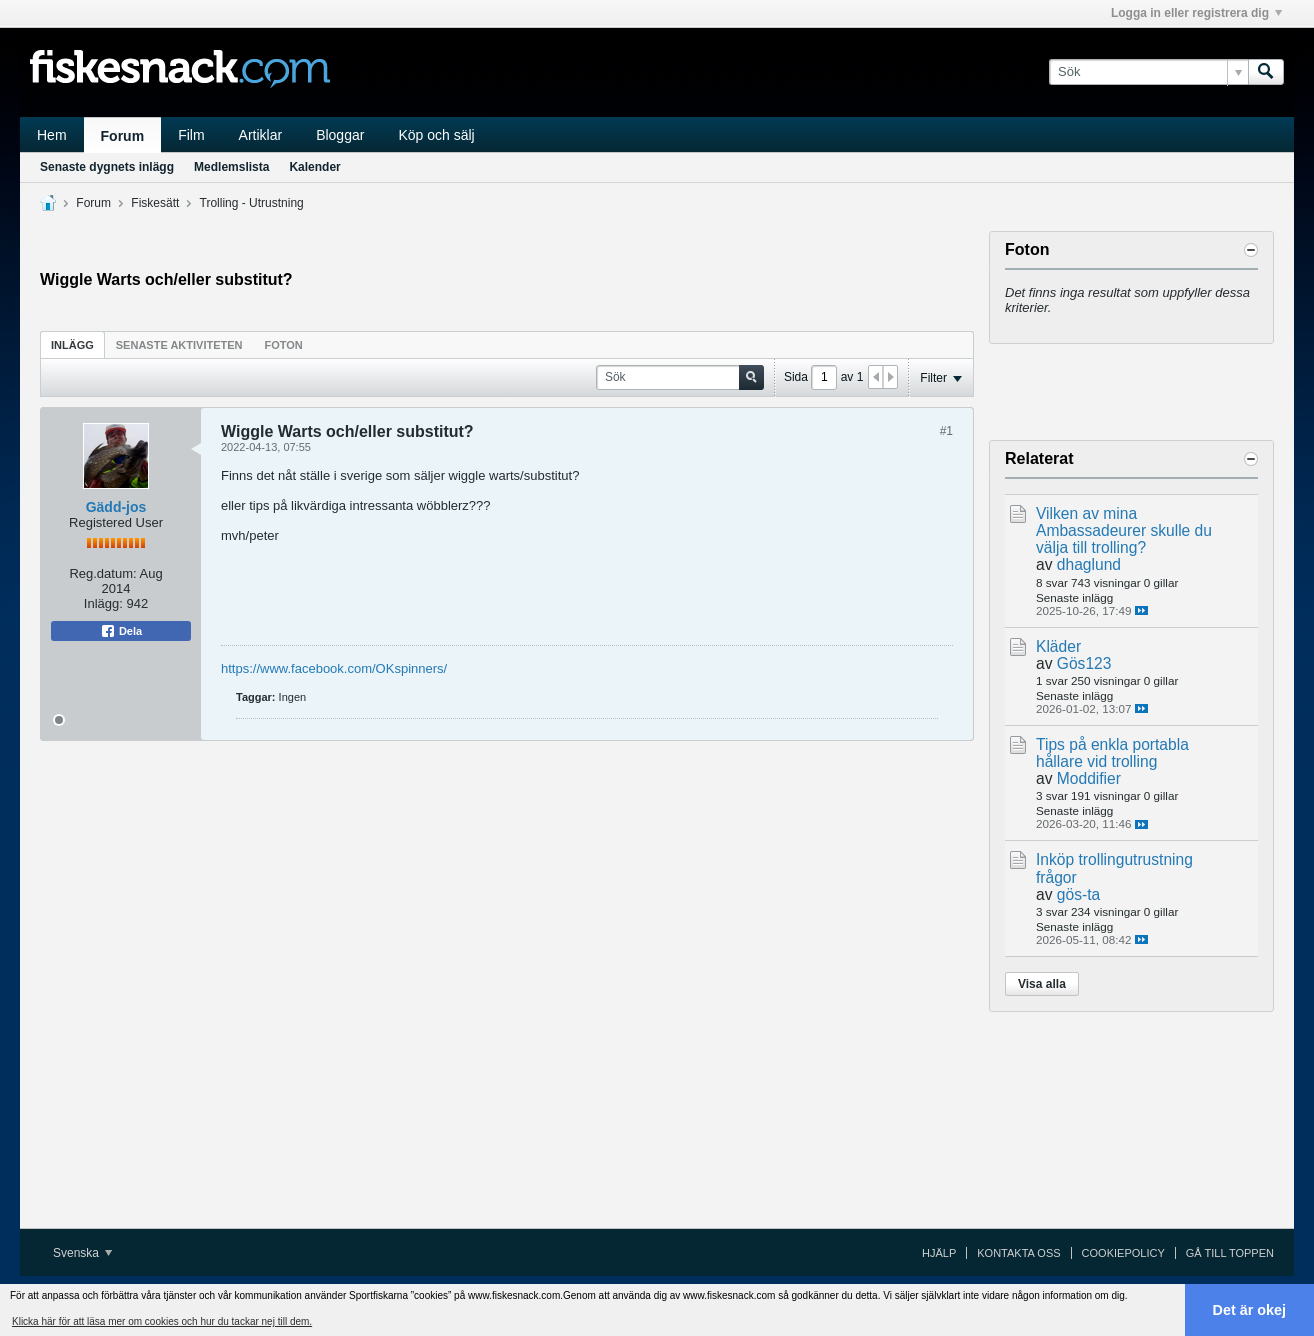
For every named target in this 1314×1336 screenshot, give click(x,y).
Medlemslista (231, 167)
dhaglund (1089, 564)
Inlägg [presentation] (72, 345)
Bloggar (340, 135)
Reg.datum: (102, 573)
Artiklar (261, 135)
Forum (123, 136)
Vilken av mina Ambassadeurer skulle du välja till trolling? (1124, 530)
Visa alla (1042, 984)
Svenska (82, 1253)
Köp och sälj (436, 135)
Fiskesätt (155, 203)
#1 (946, 431)
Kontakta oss (1018, 1253)
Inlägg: (103, 603)
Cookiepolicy (1123, 1253)
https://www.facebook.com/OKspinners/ (334, 668)
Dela (121, 631)
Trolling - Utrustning (252, 203)
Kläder (1058, 646)
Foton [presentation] (284, 345)
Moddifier (1089, 778)
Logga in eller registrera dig (1196, 13)
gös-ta (1078, 894)
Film (191, 135)
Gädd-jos (116, 507)
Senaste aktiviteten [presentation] (179, 345)
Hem (52, 135)
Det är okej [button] (1250, 1310)
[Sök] (1148, 72)
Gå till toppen (1230, 1253)
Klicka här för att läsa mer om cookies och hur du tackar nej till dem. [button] (162, 1321)
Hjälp (939, 1253)
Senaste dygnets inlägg (107, 167)
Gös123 (1084, 663)
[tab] (72, 344)
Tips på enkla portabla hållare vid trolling (1112, 753)
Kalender (314, 167)
